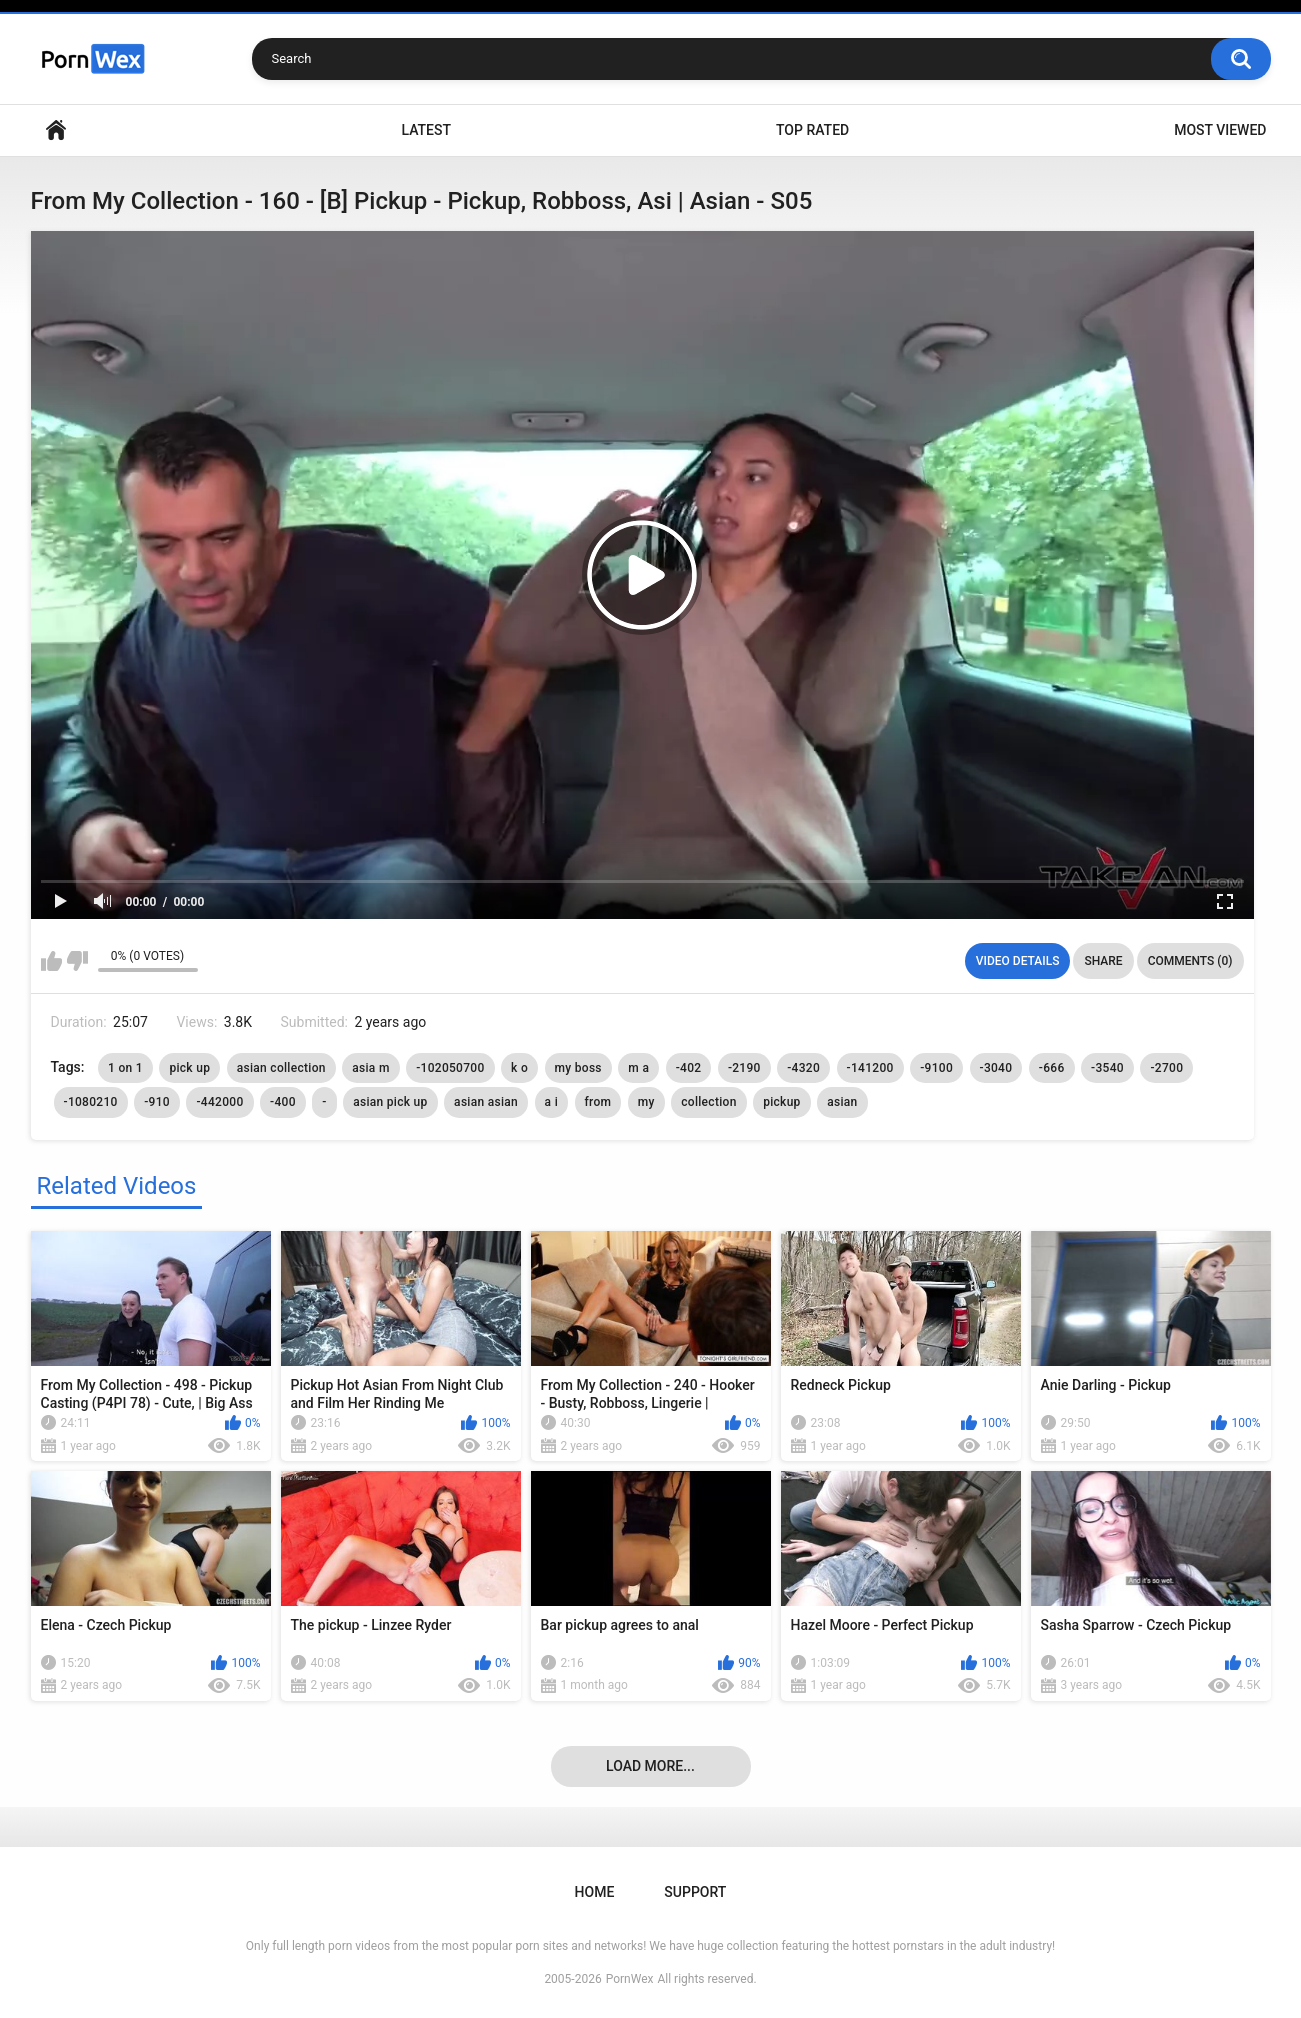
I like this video (51, 961)
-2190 (744, 1068)
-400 (283, 1102)
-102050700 (450, 1068)
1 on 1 (125, 1068)
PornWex (630, 1979)
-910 (157, 1102)
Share (1103, 961)
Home (56, 130)
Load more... (650, 1766)
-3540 (1107, 1068)
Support (695, 1892)
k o (519, 1068)
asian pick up (390, 1102)
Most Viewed (1220, 130)
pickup (782, 1102)
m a (638, 1068)
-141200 (870, 1068)
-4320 (803, 1068)
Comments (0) (1190, 961)
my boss (578, 1068)
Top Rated (812, 130)
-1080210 (91, 1102)
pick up (189, 1068)
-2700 (1166, 1068)
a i (551, 1102)
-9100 (936, 1068)
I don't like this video (77, 961)
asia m (370, 1068)
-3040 (996, 1068)
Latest (426, 130)
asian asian (486, 1102)
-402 (689, 1068)
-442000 (219, 1102)
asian (842, 1102)
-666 (1052, 1068)
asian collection (281, 1068)
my (646, 1102)
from (598, 1102)
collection (708, 1102)
